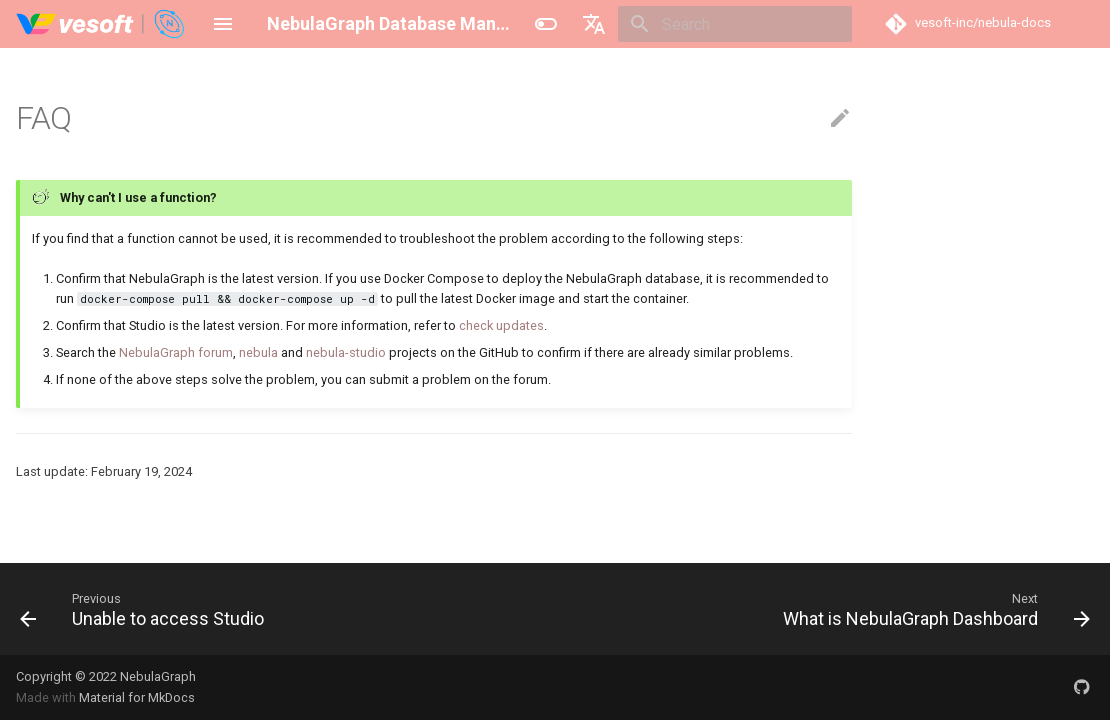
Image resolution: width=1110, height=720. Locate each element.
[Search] (735, 24)
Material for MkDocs (137, 697)
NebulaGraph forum (176, 352)
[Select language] (594, 24)
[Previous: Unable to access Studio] (146, 609)
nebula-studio (346, 352)
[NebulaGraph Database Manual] (101, 24)
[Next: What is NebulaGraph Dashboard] (932, 609)
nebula (258, 352)
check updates (501, 325)
